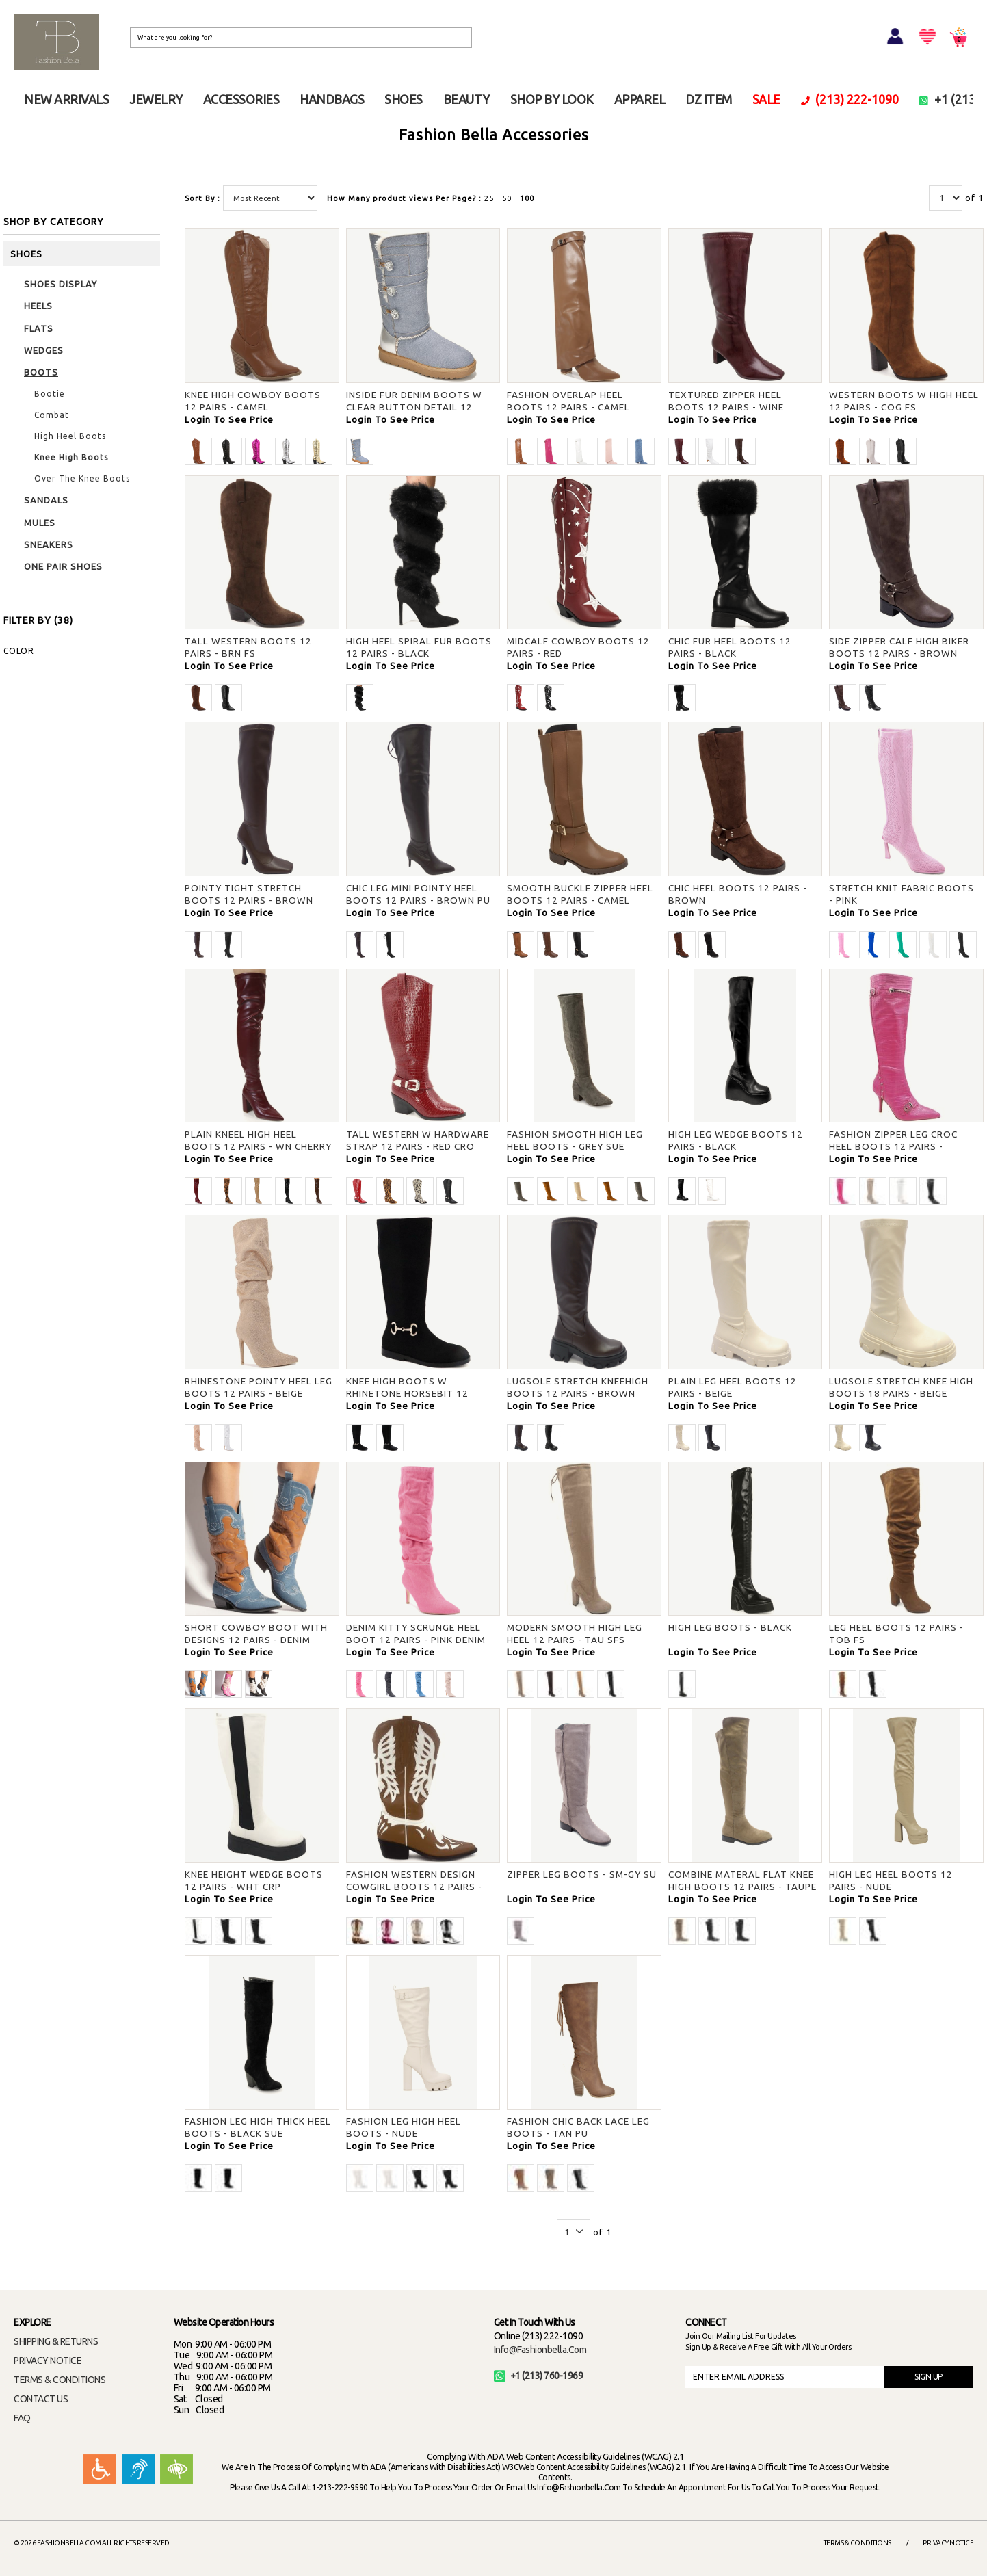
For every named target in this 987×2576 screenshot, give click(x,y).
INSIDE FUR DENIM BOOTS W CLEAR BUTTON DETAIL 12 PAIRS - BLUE (414, 407)
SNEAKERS (48, 544)
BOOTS (41, 372)
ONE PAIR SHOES (63, 566)
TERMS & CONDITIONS (59, 2379)
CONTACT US (41, 2398)
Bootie (49, 393)
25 (489, 198)
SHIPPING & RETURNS (56, 2341)
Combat (51, 414)
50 (507, 198)
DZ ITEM (708, 99)
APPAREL (640, 99)
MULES (39, 522)
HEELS (38, 306)
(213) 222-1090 (850, 99)
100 (527, 198)
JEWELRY (156, 99)
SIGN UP (928, 2376)
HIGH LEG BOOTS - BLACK (730, 1627)
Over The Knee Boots (82, 478)
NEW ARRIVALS (66, 99)
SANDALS (46, 500)
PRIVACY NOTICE (47, 2360)
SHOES (403, 99)
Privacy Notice (948, 2543)
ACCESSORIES (241, 99)
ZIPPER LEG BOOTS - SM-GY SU (582, 1874)
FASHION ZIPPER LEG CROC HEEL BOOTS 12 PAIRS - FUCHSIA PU (893, 1146)
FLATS (38, 328)
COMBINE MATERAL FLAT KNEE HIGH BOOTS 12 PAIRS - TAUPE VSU (742, 1886)
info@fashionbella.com (540, 2349)
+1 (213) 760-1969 (538, 2375)
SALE (766, 99)
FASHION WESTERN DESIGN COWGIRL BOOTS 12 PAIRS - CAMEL (414, 1886)
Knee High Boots (71, 457)
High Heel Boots (70, 436)
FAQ (22, 2418)
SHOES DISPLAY (60, 284)
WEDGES (44, 350)
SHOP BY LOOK (552, 99)
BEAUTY (466, 99)
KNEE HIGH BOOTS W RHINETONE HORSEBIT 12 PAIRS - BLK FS (407, 1393)
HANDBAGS (332, 99)
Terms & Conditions (857, 2543)
